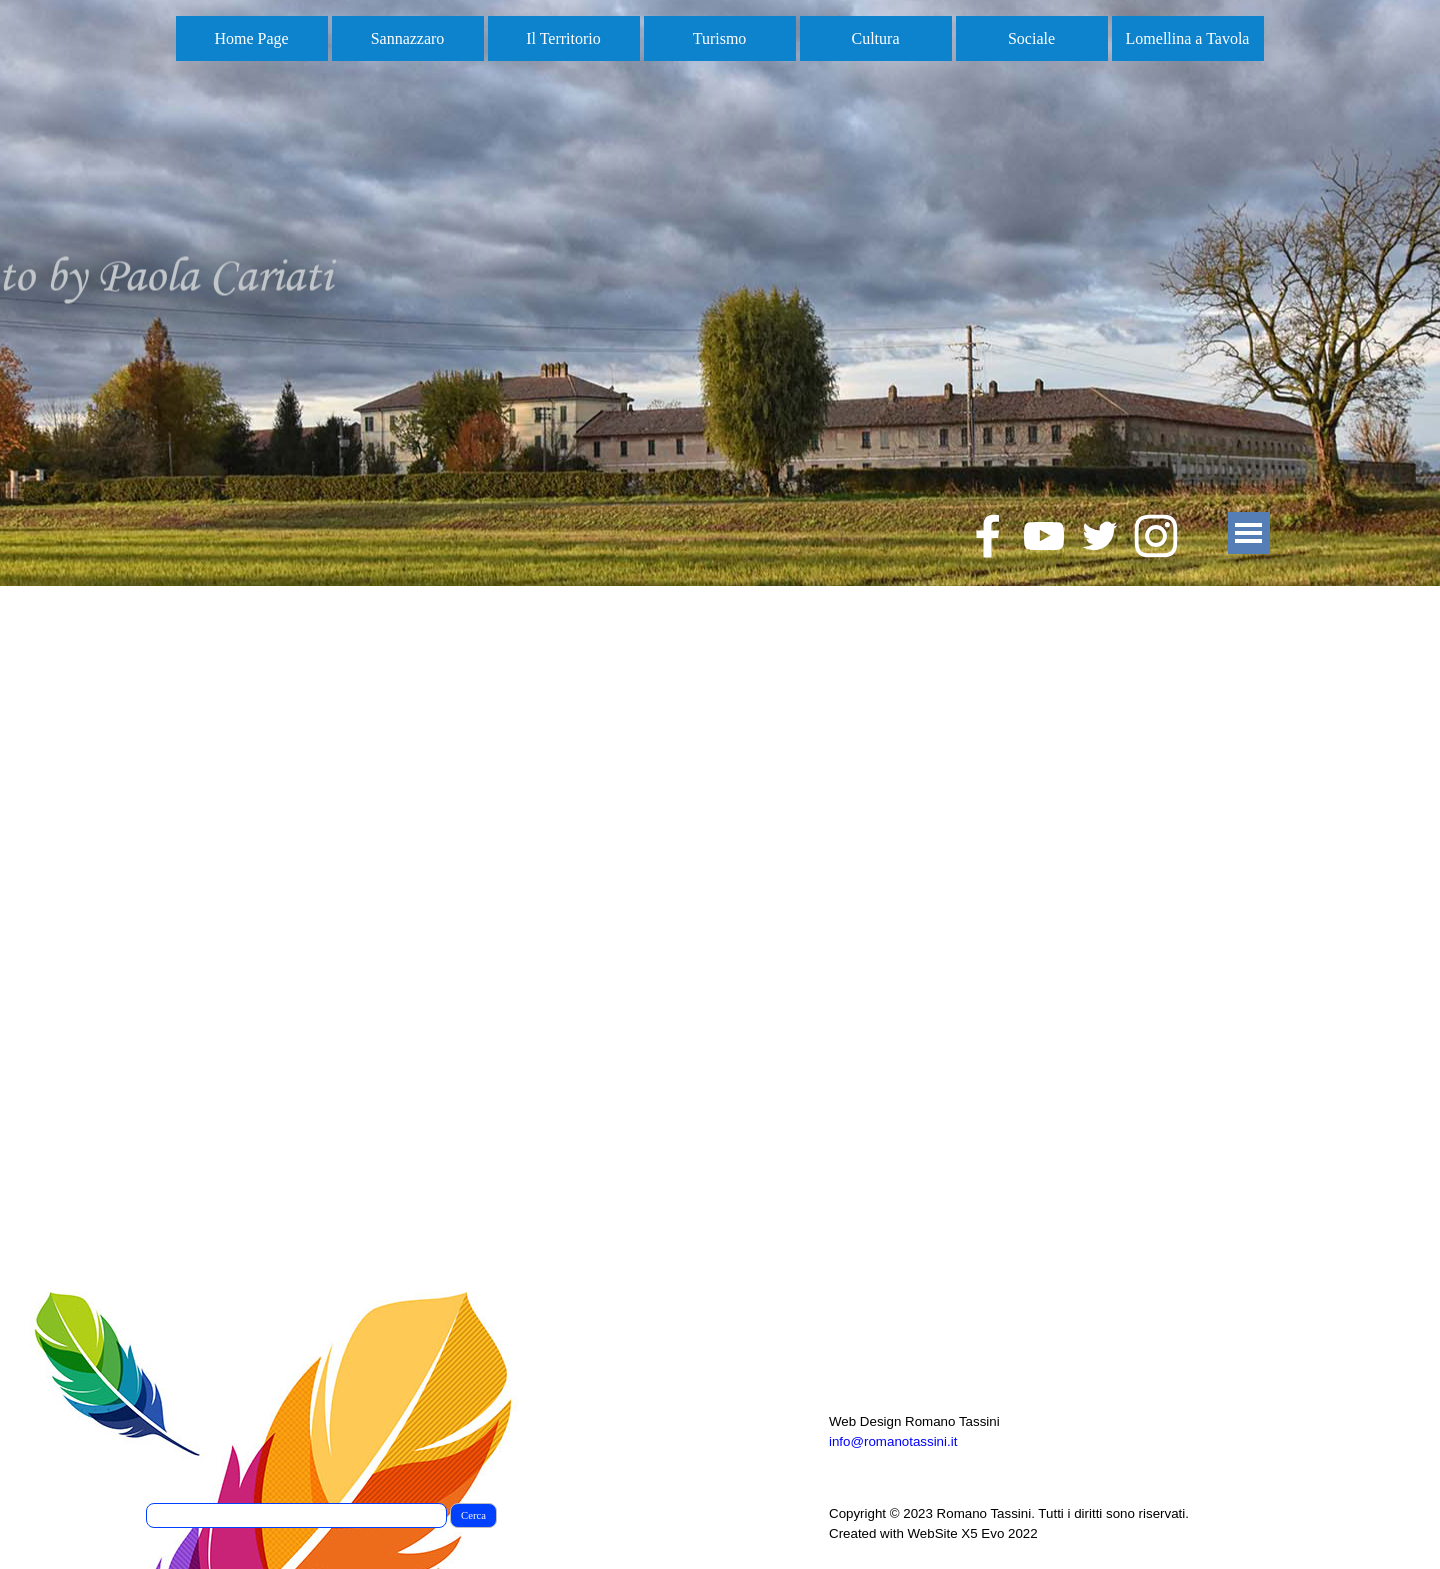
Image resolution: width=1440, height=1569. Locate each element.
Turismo (720, 38)
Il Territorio (563, 38)
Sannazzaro (408, 38)
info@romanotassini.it (893, 1441)
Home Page (251, 38)
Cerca (473, 1515)
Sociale (1031, 38)
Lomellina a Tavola (1188, 38)
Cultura (876, 38)
